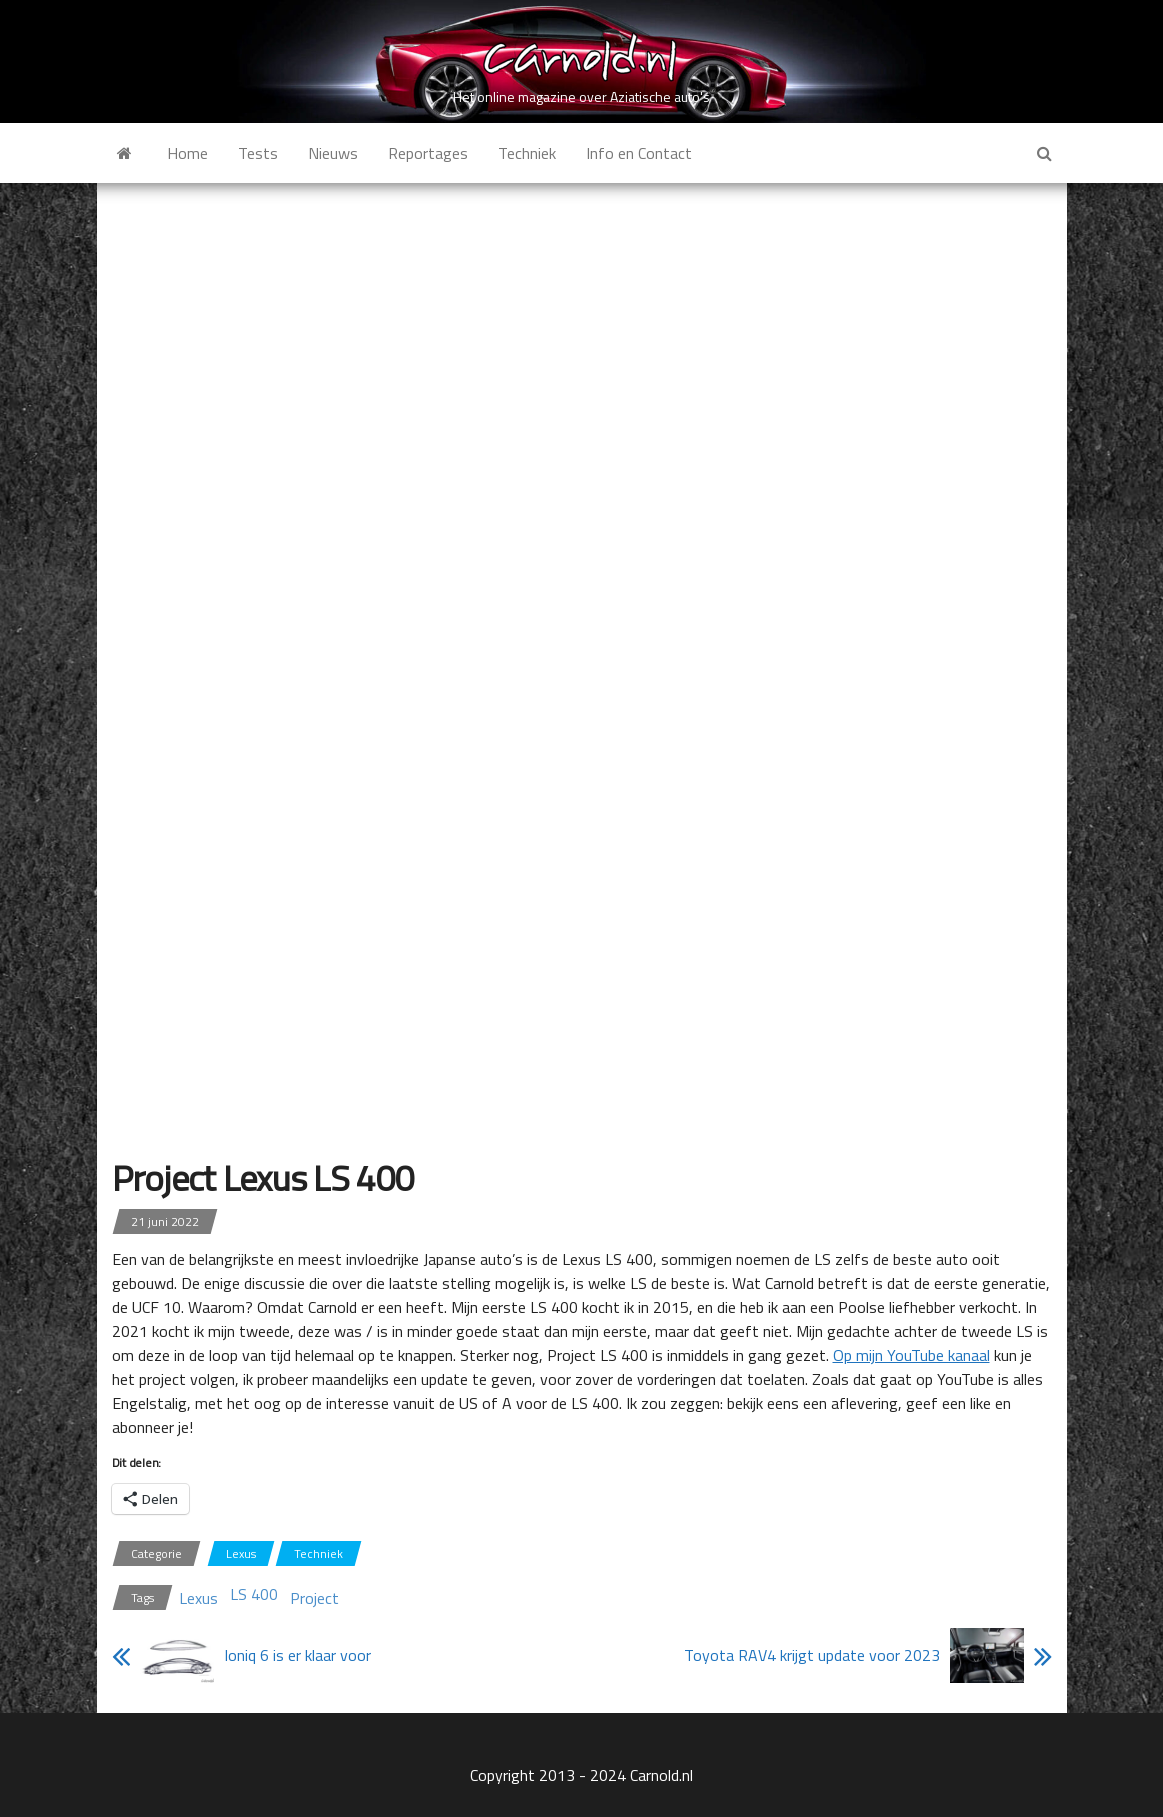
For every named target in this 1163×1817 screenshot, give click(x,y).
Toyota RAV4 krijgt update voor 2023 (812, 1655)
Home (187, 153)
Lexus (241, 1553)
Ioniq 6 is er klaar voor (297, 1655)
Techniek (527, 153)
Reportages (428, 153)
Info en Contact (639, 153)
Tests (258, 153)
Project (314, 1598)
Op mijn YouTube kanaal (911, 1355)
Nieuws (333, 153)
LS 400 (254, 1594)
